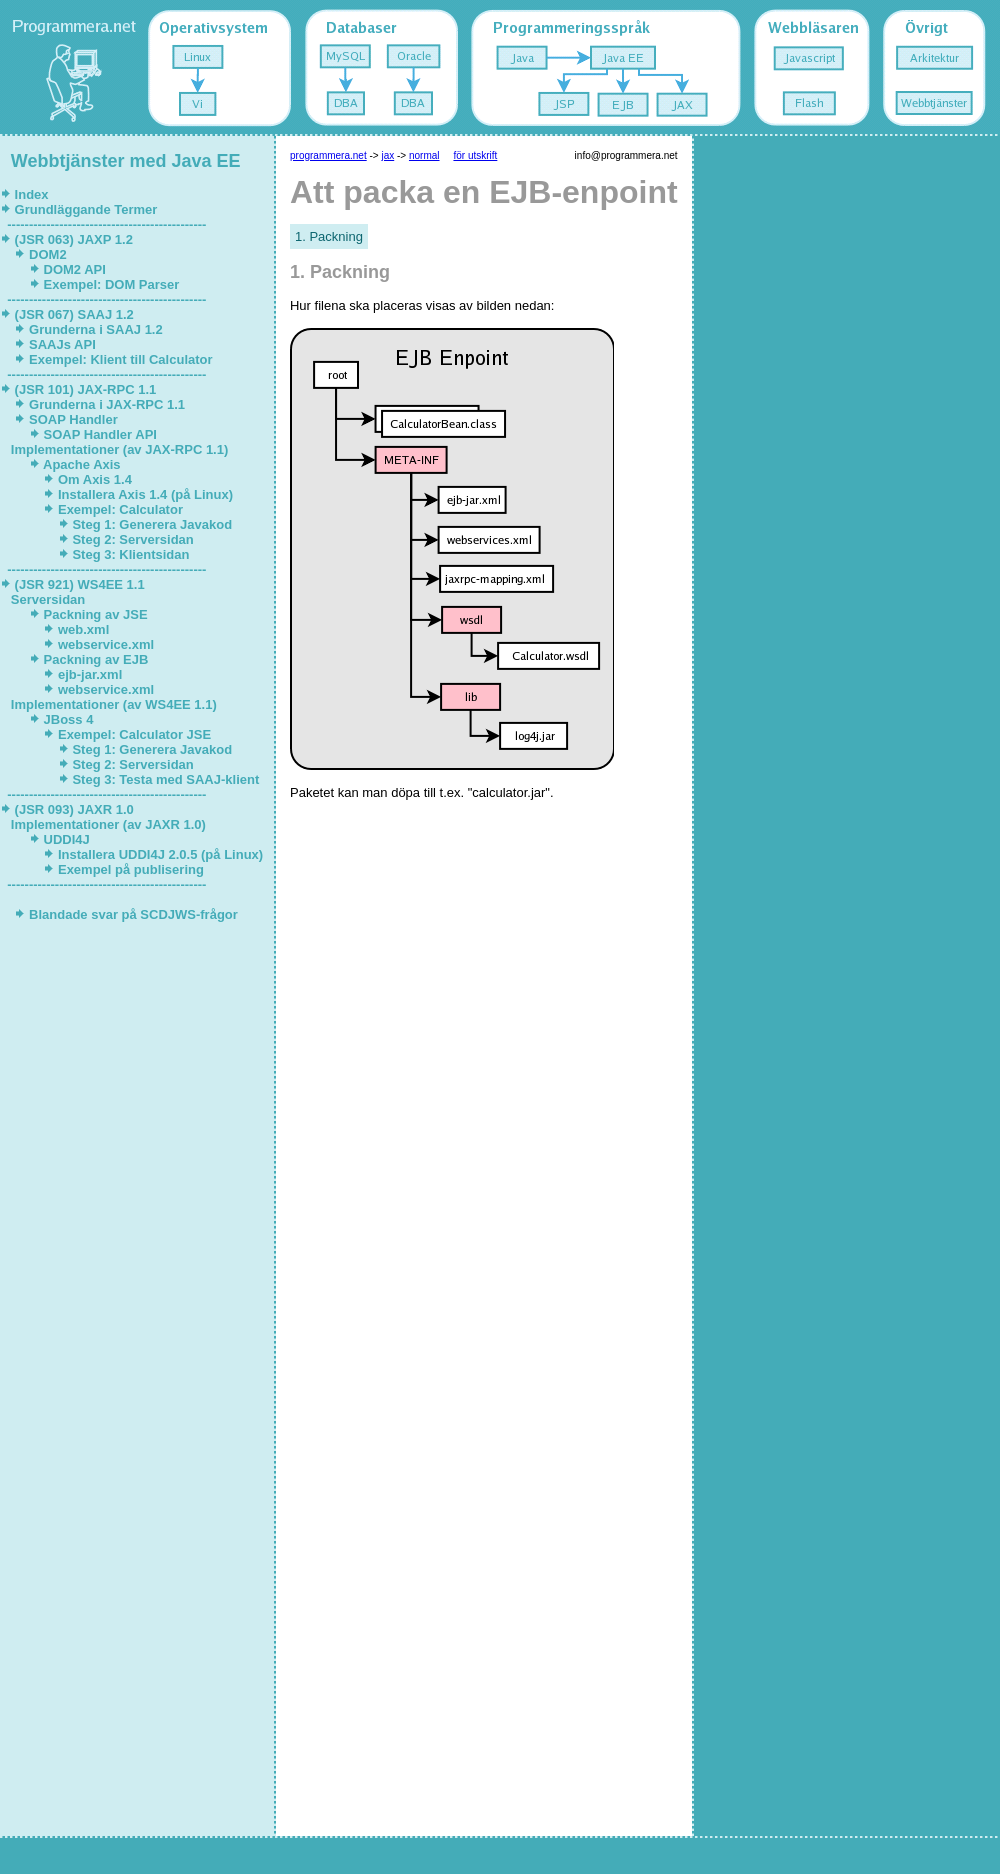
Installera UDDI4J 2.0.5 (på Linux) (160, 854)
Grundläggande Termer (86, 209)
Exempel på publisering (130, 869)
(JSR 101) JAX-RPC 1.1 (85, 389)
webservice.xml (105, 644)
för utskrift (475, 155)
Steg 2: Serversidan (133, 539)
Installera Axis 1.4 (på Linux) (145, 494)
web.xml (83, 629)
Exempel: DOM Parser (111, 284)
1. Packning (329, 236)
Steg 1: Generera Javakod (152, 524)
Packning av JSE (95, 614)
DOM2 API (75, 269)
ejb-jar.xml (90, 674)
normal (424, 155)
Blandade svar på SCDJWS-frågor (133, 914)
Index (31, 194)
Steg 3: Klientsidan (131, 554)
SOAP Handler (73, 419)
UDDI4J (66, 839)
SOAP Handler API (100, 434)
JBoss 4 (68, 719)
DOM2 (47, 254)
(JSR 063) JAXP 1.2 (74, 239)
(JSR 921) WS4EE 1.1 (79, 584)
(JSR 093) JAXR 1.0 (74, 809)
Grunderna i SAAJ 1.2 (95, 329)
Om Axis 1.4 (96, 479)
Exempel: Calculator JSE (134, 734)
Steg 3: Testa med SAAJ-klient (166, 779)
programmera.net (328, 155)
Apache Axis (82, 464)
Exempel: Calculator (122, 509)
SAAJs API (62, 344)
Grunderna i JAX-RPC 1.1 (106, 404)
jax (387, 155)
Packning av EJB (96, 659)
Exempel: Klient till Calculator (120, 359)
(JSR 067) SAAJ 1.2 (74, 314)
